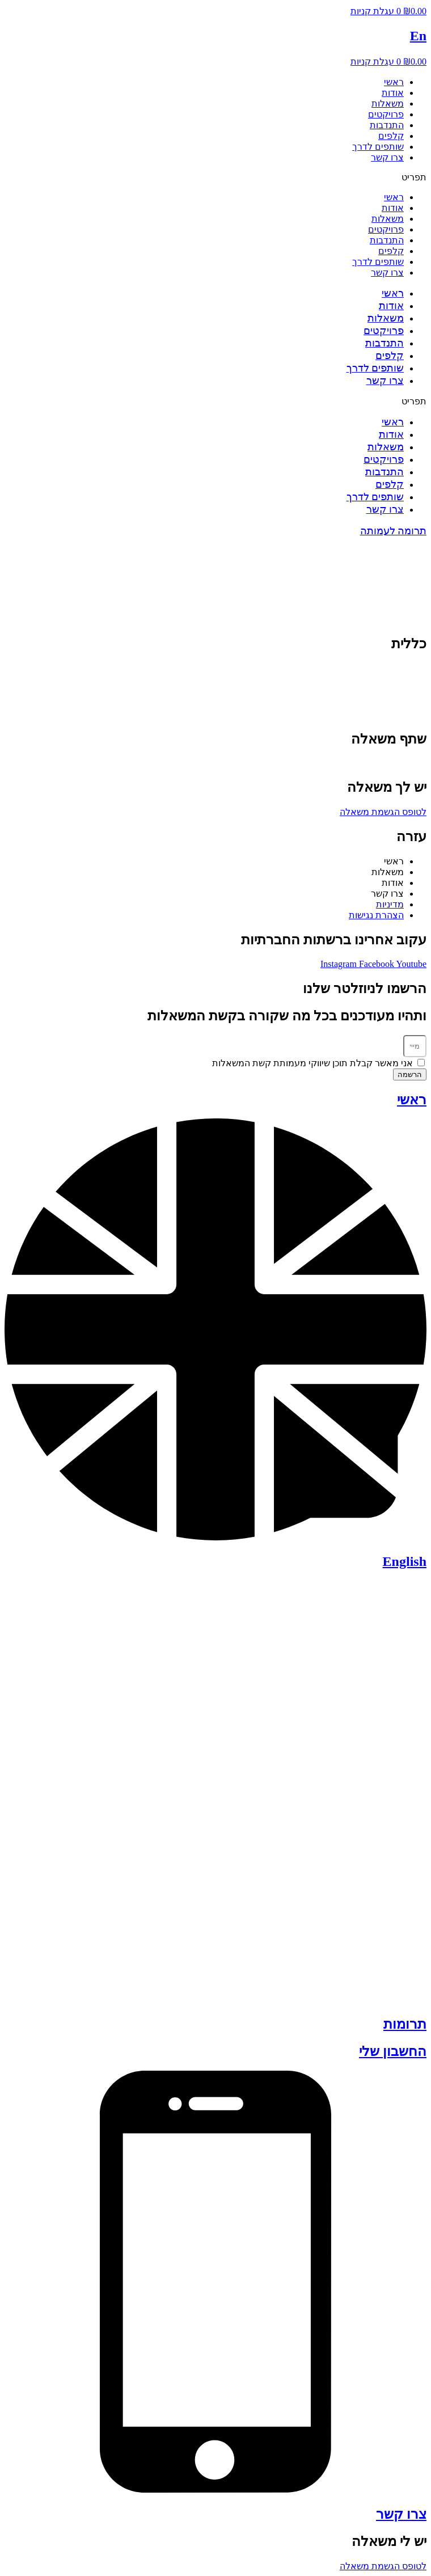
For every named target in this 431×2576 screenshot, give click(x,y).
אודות (393, 93)
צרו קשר (387, 157)
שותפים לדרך (378, 146)
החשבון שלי (392, 2051)
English (404, 1561)
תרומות (404, 2024)
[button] (215, 177)
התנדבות (387, 125)
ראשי (394, 82)
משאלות (387, 103)
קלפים (391, 136)
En (418, 35)
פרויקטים (386, 114)
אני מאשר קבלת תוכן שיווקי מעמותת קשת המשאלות (312, 1063)
